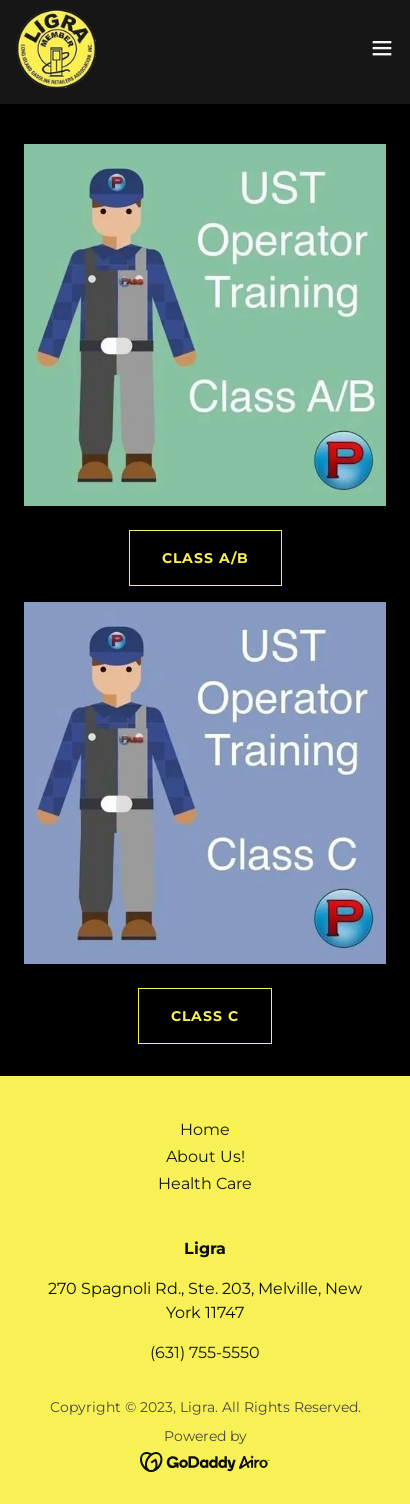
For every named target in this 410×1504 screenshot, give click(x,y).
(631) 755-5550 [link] (205, 1352)
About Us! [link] (205, 1156)
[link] (56, 48)
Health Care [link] (205, 1183)
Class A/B (205, 558)
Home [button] (205, 1129)
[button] (382, 48)
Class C (205, 1016)
